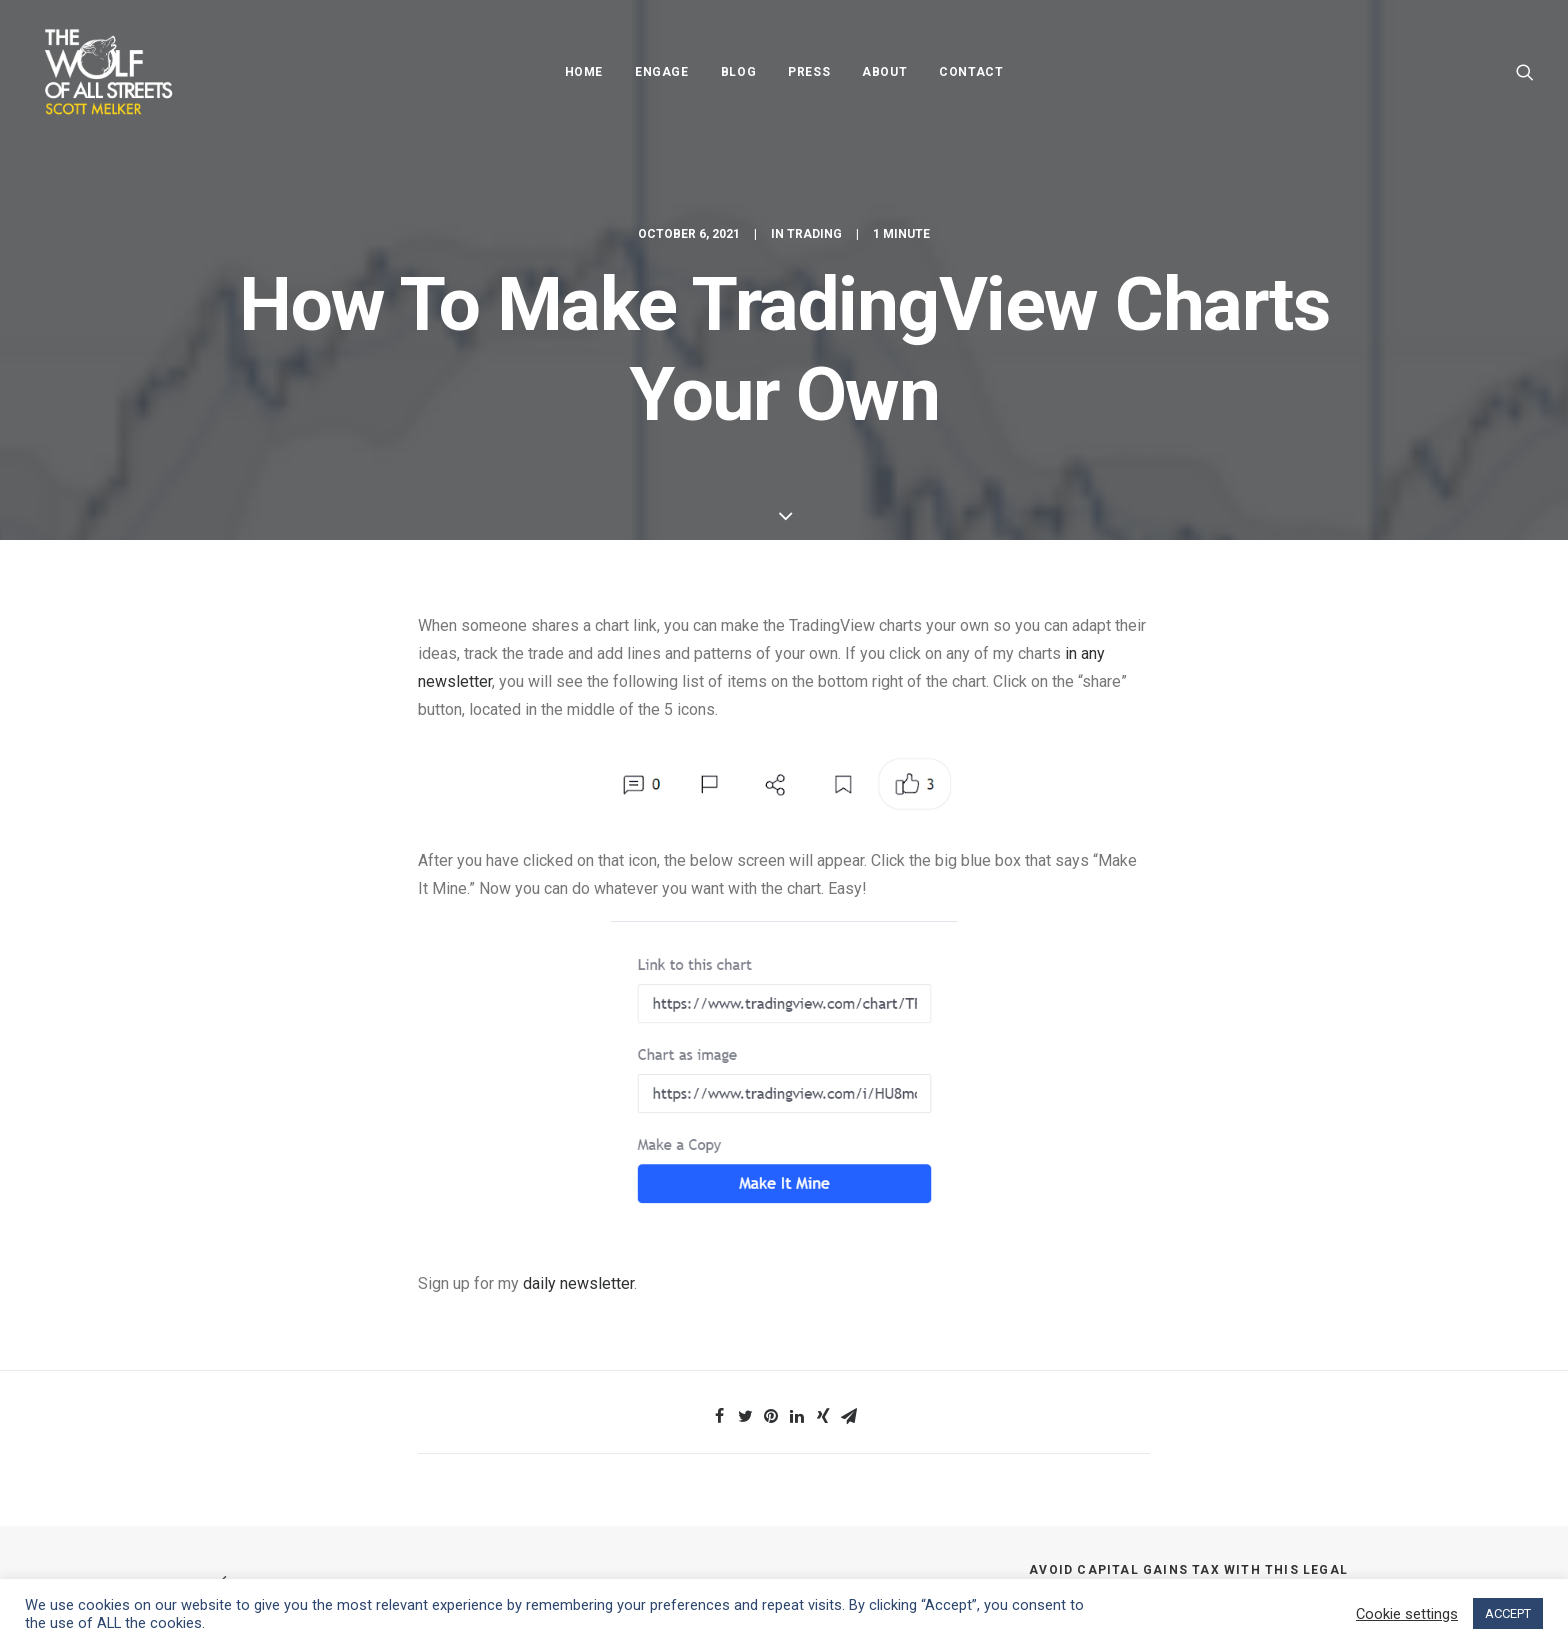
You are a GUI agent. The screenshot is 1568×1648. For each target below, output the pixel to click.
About (884, 72)
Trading (814, 234)
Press (809, 72)
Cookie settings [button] (1407, 1614)
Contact (971, 72)
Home (584, 72)
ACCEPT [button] (1508, 1613)
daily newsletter (578, 1283)
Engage (662, 72)
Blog (738, 72)
